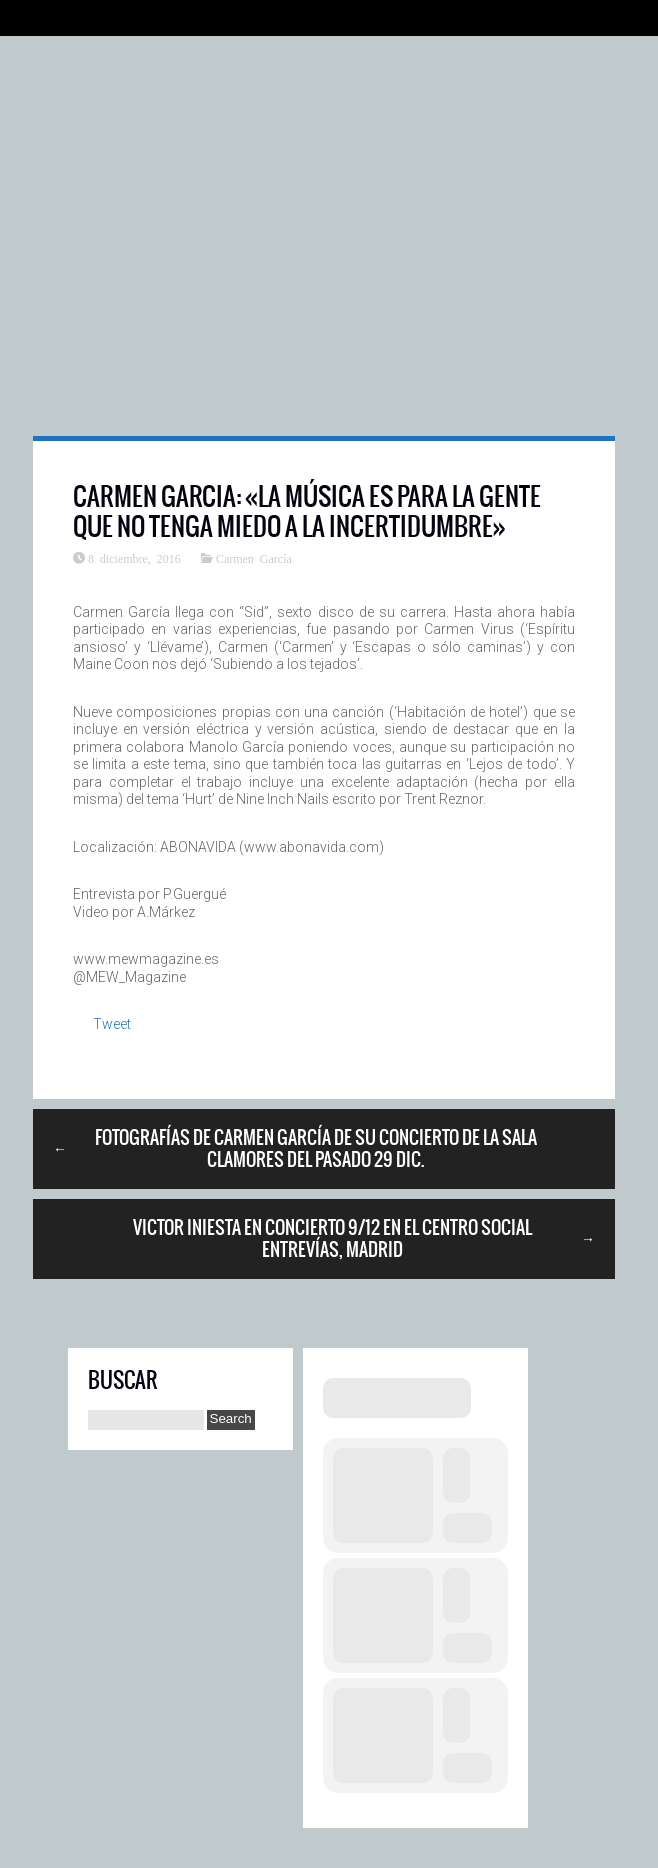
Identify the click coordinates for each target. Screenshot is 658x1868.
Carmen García (254, 558)
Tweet (112, 1024)
